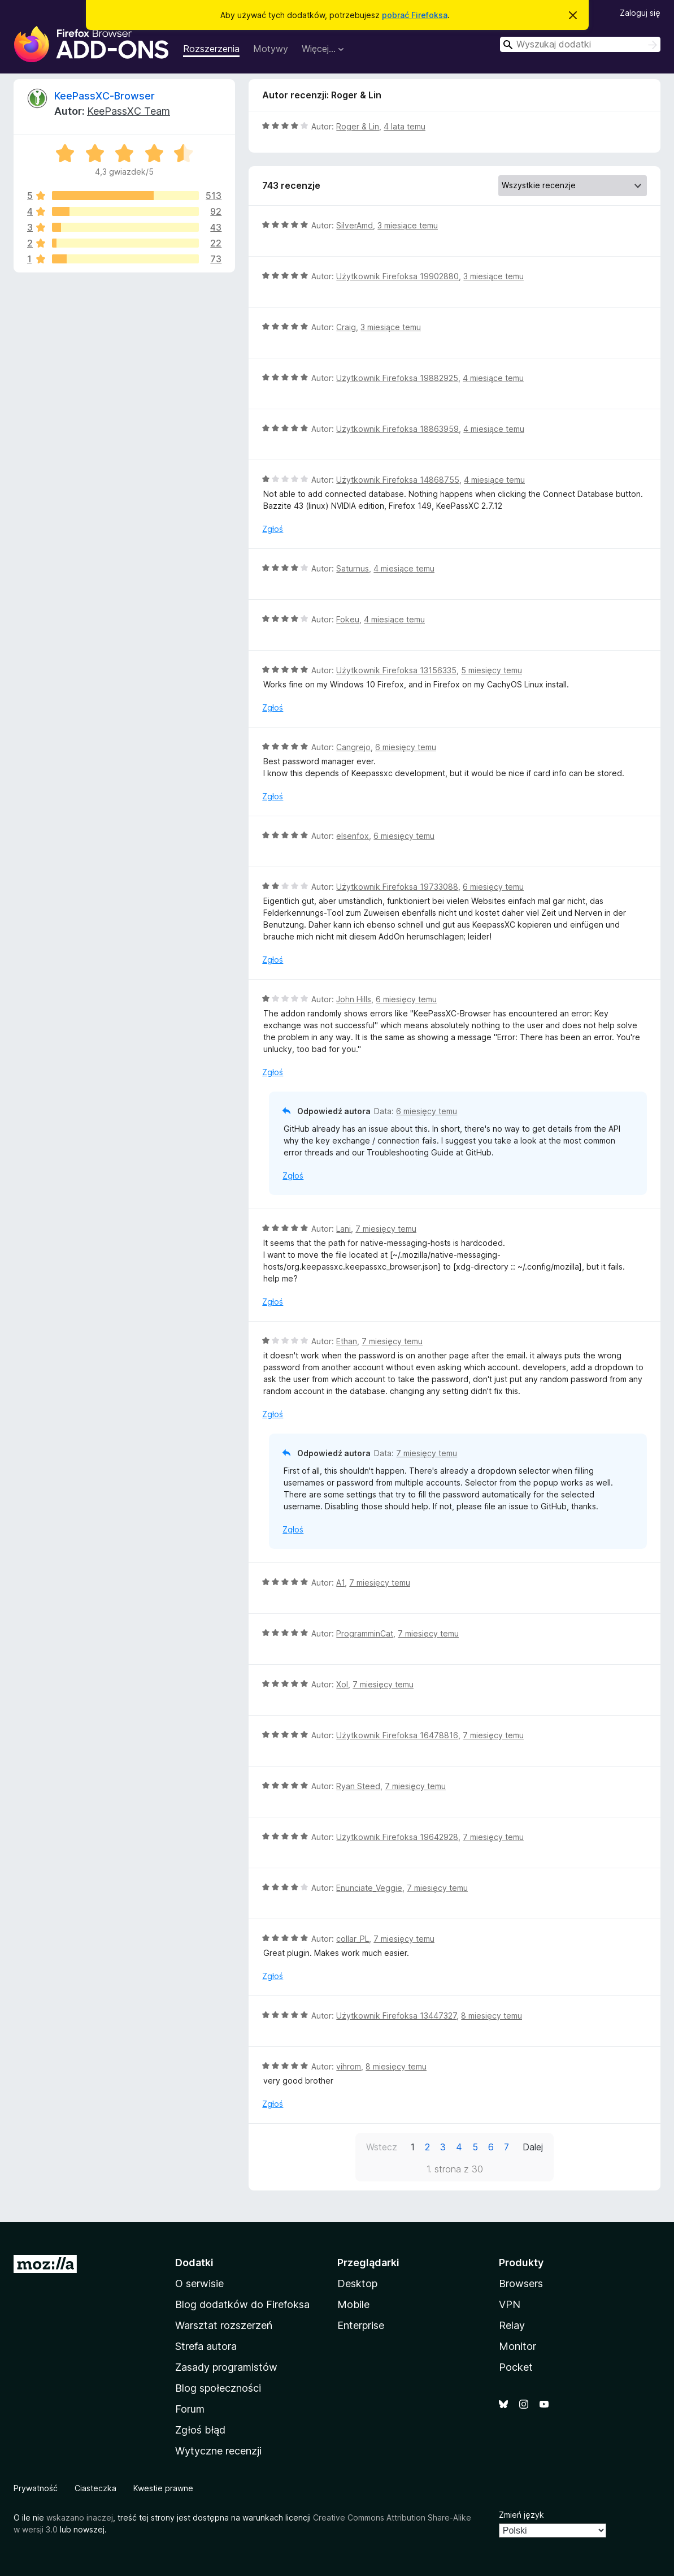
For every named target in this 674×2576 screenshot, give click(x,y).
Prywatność (36, 2488)
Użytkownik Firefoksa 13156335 (396, 670)
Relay (512, 2325)
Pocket (516, 2367)
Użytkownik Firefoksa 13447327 (396, 2015)
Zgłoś (272, 529)
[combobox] (580, 44)
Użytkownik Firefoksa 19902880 (397, 276)
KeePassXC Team (128, 111)
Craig (346, 327)
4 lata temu (404, 126)
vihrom (348, 2066)
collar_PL (352, 1938)
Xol (342, 1684)
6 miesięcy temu (405, 747)
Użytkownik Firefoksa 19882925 (397, 378)
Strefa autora (206, 2346)
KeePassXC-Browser (104, 96)
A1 (340, 1582)
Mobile (353, 2304)
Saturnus (352, 568)
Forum (190, 2409)
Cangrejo (353, 747)
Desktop (357, 2283)
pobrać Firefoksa (414, 15)
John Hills (353, 999)
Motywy (270, 48)
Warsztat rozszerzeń (223, 2325)
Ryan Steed (358, 1786)
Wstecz (381, 2147)
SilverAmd (354, 225)
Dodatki (194, 2262)
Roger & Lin (357, 126)
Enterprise (360, 2325)
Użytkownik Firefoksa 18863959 (397, 429)
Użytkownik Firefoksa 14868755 (397, 479)
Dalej (533, 2147)
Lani (343, 1228)
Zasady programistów (226, 2367)
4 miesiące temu (493, 378)
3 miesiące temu (407, 225)
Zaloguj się (640, 13)
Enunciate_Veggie (369, 1888)
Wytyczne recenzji (218, 2451)
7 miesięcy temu (385, 1228)
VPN (509, 2304)
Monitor (517, 2346)
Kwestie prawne (163, 2488)
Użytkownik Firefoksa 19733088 (397, 886)
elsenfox (352, 836)
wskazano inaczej (79, 2517)
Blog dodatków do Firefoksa (242, 2304)
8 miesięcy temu (491, 2015)
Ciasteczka (95, 2488)
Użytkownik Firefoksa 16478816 (397, 1735)
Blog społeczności (218, 2388)
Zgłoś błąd (200, 2430)
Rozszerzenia (211, 48)
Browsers (521, 2283)
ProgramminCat (364, 1633)
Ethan (346, 1341)
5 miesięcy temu (491, 670)
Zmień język (521, 2514)
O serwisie (199, 2283)
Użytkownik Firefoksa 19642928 (397, 1837)
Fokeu (347, 619)
